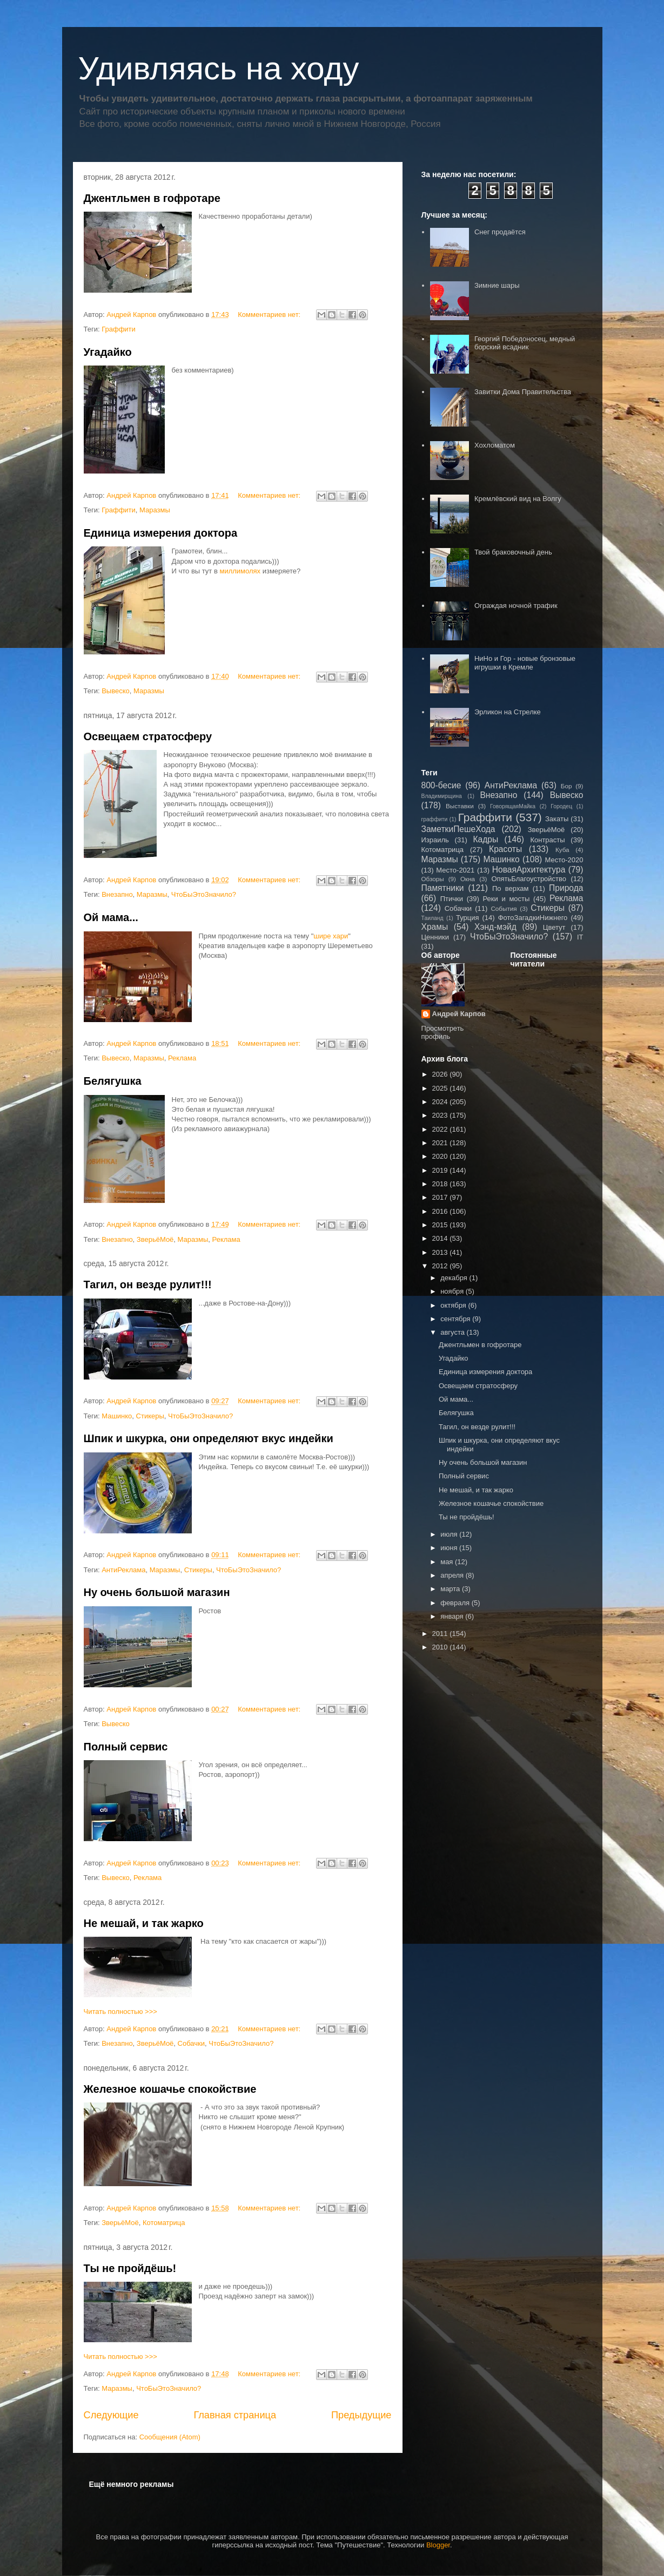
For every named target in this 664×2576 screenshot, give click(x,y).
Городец (561, 806)
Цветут (554, 927)
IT (580, 937)
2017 (441, 1197)
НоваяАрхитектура (529, 869)
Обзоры (432, 878)
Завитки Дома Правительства (522, 392)
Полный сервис (126, 1747)
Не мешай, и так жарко (144, 1923)
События (504, 908)
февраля (456, 1603)
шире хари (330, 936)
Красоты (505, 849)
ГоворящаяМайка (512, 806)
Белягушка (113, 1081)
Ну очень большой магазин (157, 1592)
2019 (441, 1170)
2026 (441, 1074)
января (452, 1616)
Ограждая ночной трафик (516, 605)
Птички (451, 899)
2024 (441, 1102)
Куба (562, 849)
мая (447, 1562)
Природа (566, 888)
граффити (434, 819)
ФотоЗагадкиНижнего (533, 918)
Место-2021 (455, 870)
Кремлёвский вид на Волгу (517, 499)
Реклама (182, 1058)
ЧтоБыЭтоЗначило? (203, 894)
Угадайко (108, 352)
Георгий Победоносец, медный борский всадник (524, 343)
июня (449, 1548)
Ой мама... (111, 917)
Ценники (435, 937)
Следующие (111, 2415)
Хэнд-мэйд (495, 926)
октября (454, 1305)
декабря (454, 1278)
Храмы (434, 926)
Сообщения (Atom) (169, 2437)
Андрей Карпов (459, 1014)
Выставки (460, 805)
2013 (441, 1252)
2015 (441, 1225)
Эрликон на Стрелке (507, 712)
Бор (566, 785)
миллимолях (239, 571)
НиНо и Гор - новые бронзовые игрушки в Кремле (524, 662)
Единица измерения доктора (161, 533)
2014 (441, 1238)
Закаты (556, 819)
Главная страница (234, 2415)
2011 (441, 1634)
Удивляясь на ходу (218, 68)
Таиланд (432, 918)
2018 (441, 1184)
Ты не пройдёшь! (130, 2268)
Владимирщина (441, 796)
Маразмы (154, 510)
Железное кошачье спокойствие (170, 2089)
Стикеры (150, 1416)
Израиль (435, 840)
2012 (441, 1266)
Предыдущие (361, 2415)
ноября (453, 1291)
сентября (456, 1319)
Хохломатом (494, 445)
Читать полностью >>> (120, 2011)
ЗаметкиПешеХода (458, 829)
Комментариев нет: (270, 314)
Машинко (117, 1416)
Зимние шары (497, 285)
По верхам (510, 888)
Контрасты (547, 840)
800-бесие (441, 785)
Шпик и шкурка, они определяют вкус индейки (208, 1438)
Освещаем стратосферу (148, 736)
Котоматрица (164, 2223)
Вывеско (116, 691)
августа (453, 1332)
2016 (441, 1211)
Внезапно (117, 894)
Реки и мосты (505, 899)
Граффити (119, 329)
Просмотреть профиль (442, 1032)
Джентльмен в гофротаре (152, 198)
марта (451, 1589)
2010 (441, 1647)
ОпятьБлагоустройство (528, 879)
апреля (453, 1575)
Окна (467, 878)
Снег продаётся (500, 232)
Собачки (191, 2043)
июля (449, 1534)
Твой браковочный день (513, 552)
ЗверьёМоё (155, 1239)
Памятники (442, 888)
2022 (441, 1129)
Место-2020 (564, 860)
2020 (441, 1156)
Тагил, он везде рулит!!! (148, 1284)
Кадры (485, 839)
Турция (467, 918)
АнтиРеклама (123, 1570)
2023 (441, 1115)
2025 (441, 1088)
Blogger (438, 2545)
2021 (441, 1143)
